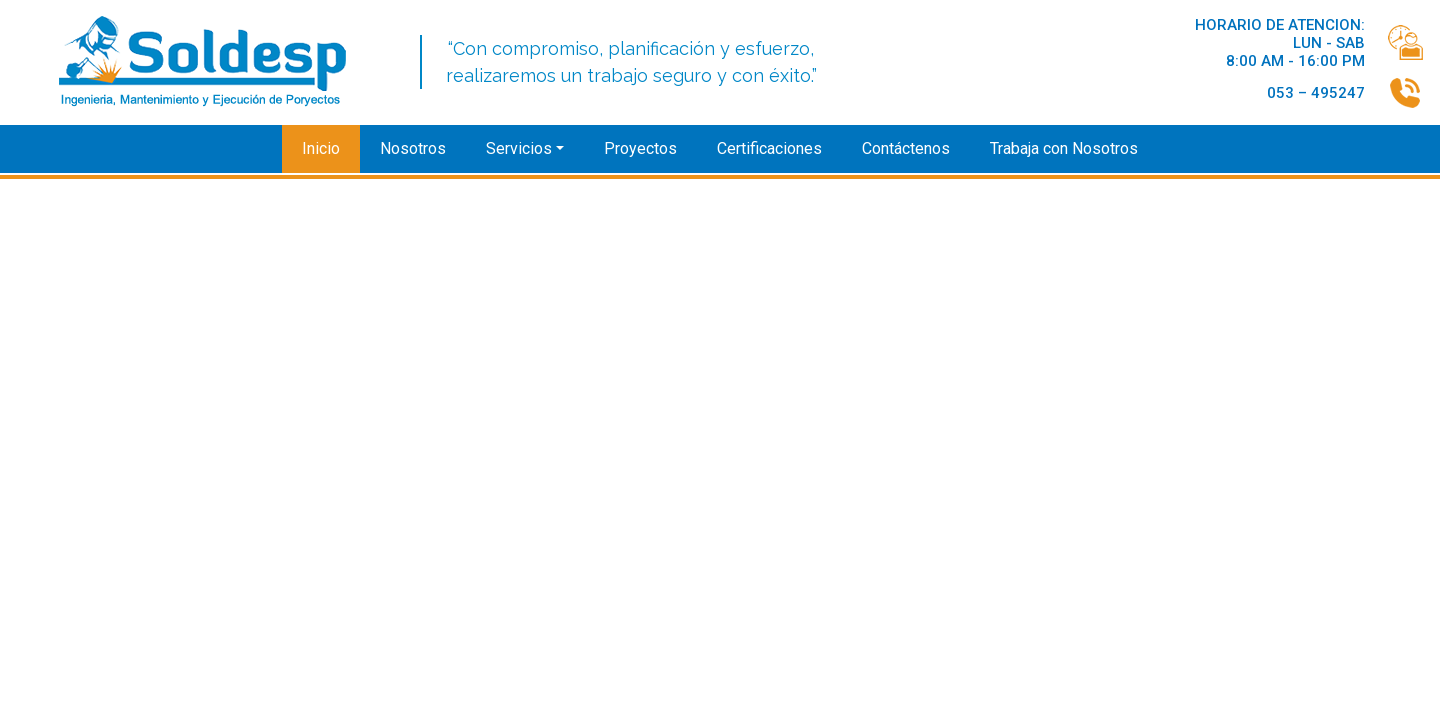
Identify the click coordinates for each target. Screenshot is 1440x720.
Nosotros (413, 148)
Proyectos (640, 148)
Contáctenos (906, 148)
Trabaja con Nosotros (1064, 148)
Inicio (321, 148)
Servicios (519, 148)
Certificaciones (769, 148)
